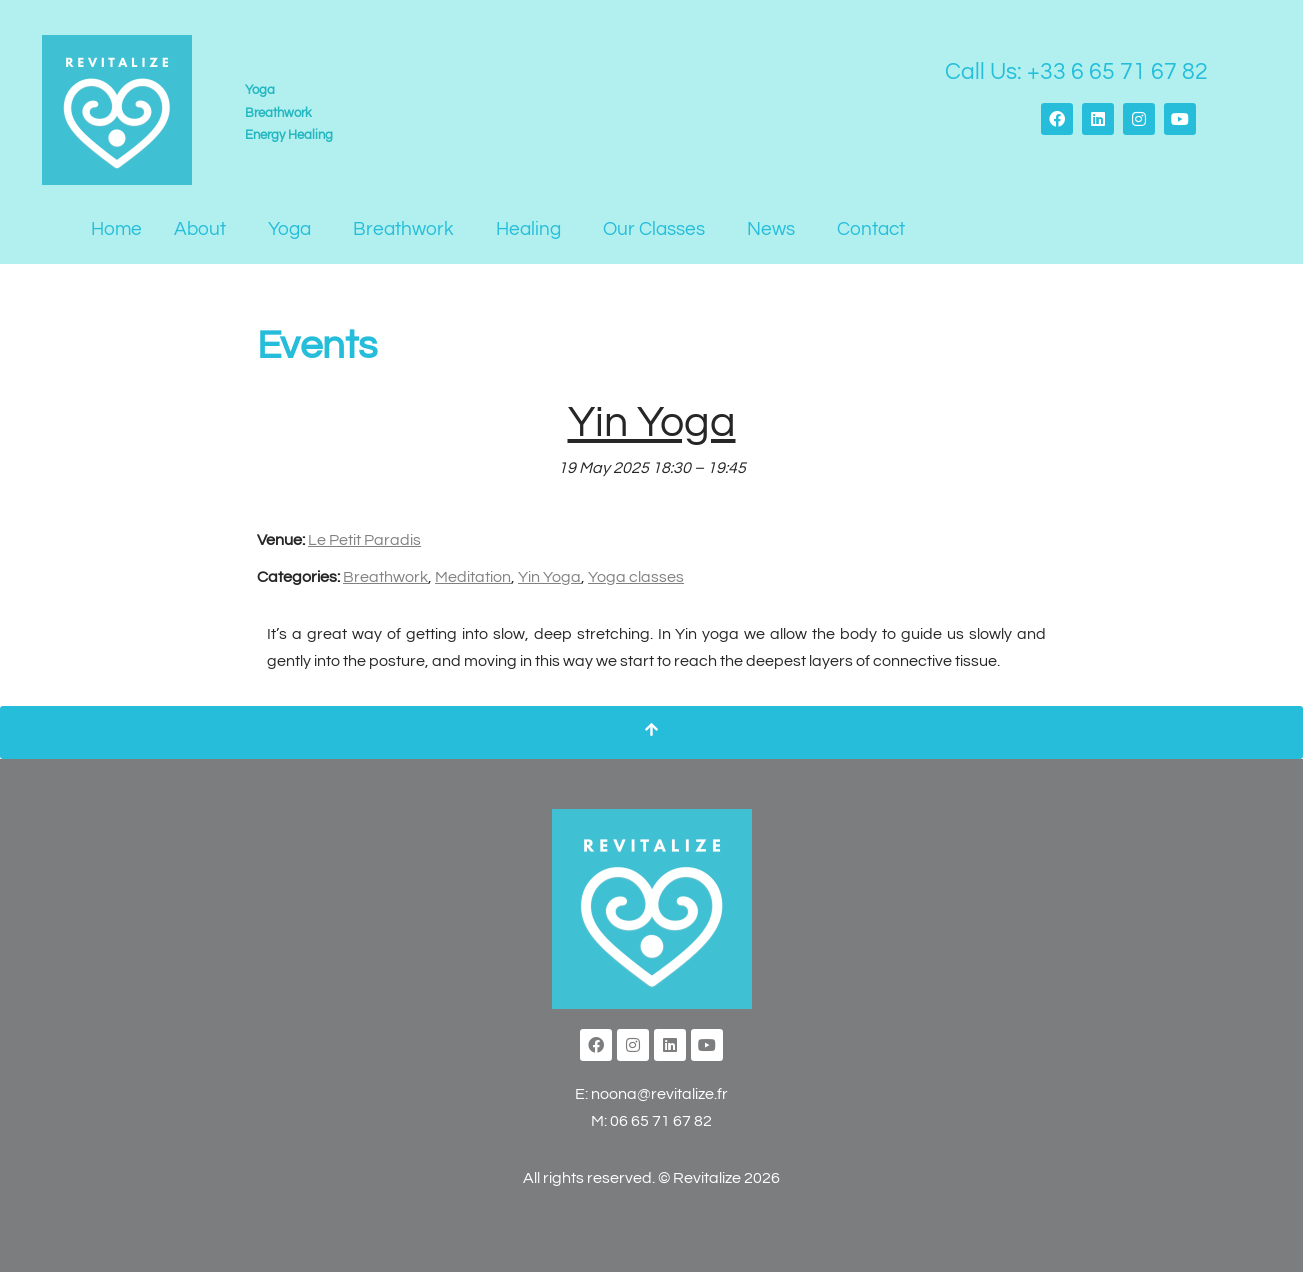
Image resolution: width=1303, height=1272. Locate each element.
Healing (528, 229)
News (771, 229)
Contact (871, 229)
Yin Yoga (549, 577)
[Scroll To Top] (651, 732)
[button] (205, 229)
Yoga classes (636, 577)
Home (116, 229)
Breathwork (403, 229)
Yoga (289, 229)
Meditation (473, 577)
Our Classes (654, 229)
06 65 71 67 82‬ (661, 1121)
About (200, 229)
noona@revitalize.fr (659, 1094)
